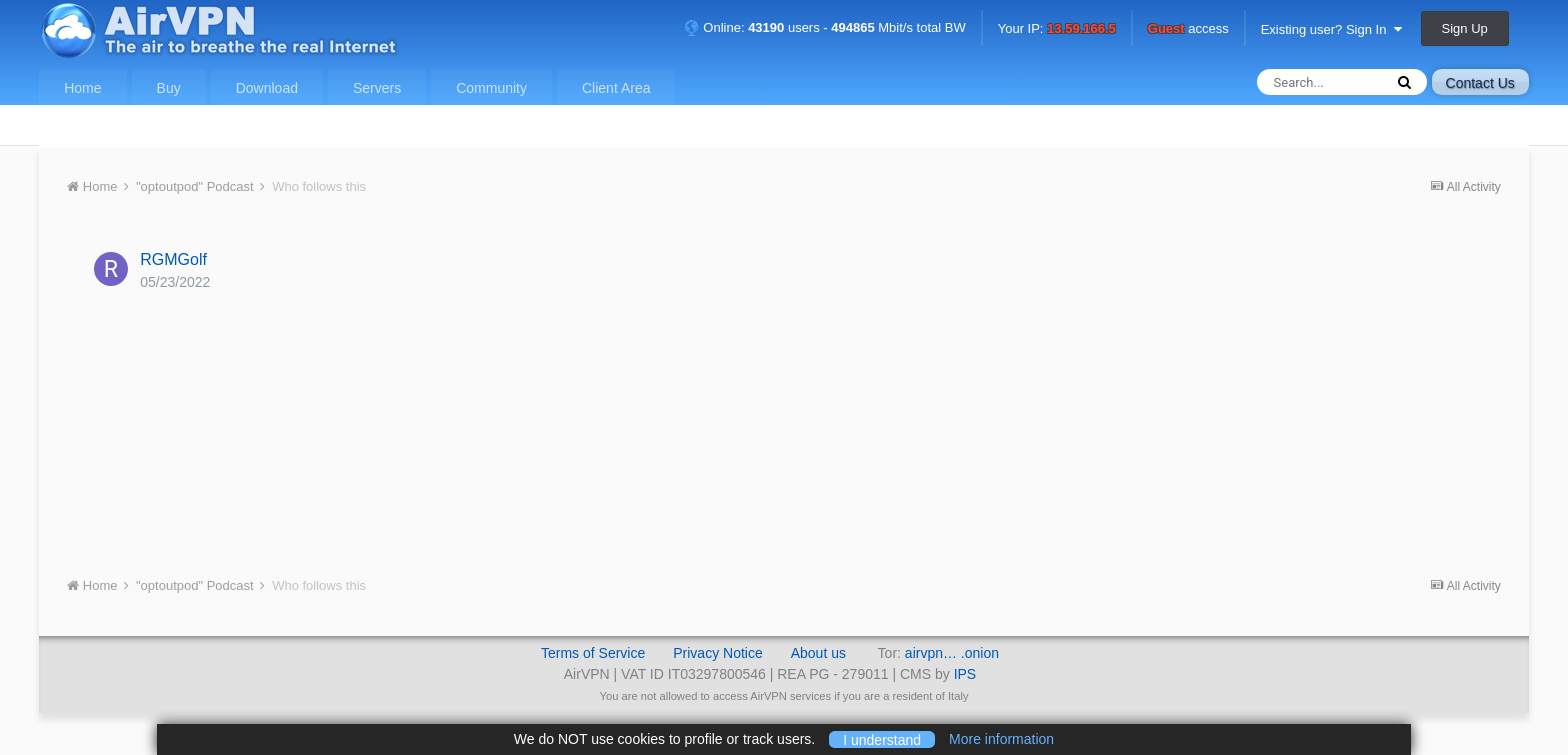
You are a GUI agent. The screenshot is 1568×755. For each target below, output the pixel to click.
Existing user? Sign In (1331, 29)
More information (1001, 739)
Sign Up (1465, 28)
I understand (882, 739)
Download (267, 88)
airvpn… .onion (952, 653)
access (1188, 29)
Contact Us (1480, 83)
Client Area (616, 88)
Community (491, 88)
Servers (377, 88)
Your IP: (1057, 29)
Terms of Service (593, 653)
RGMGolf (173, 259)
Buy (169, 88)
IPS (965, 674)
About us (818, 653)
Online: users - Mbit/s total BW (825, 27)
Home (82, 88)
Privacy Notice (717, 653)
